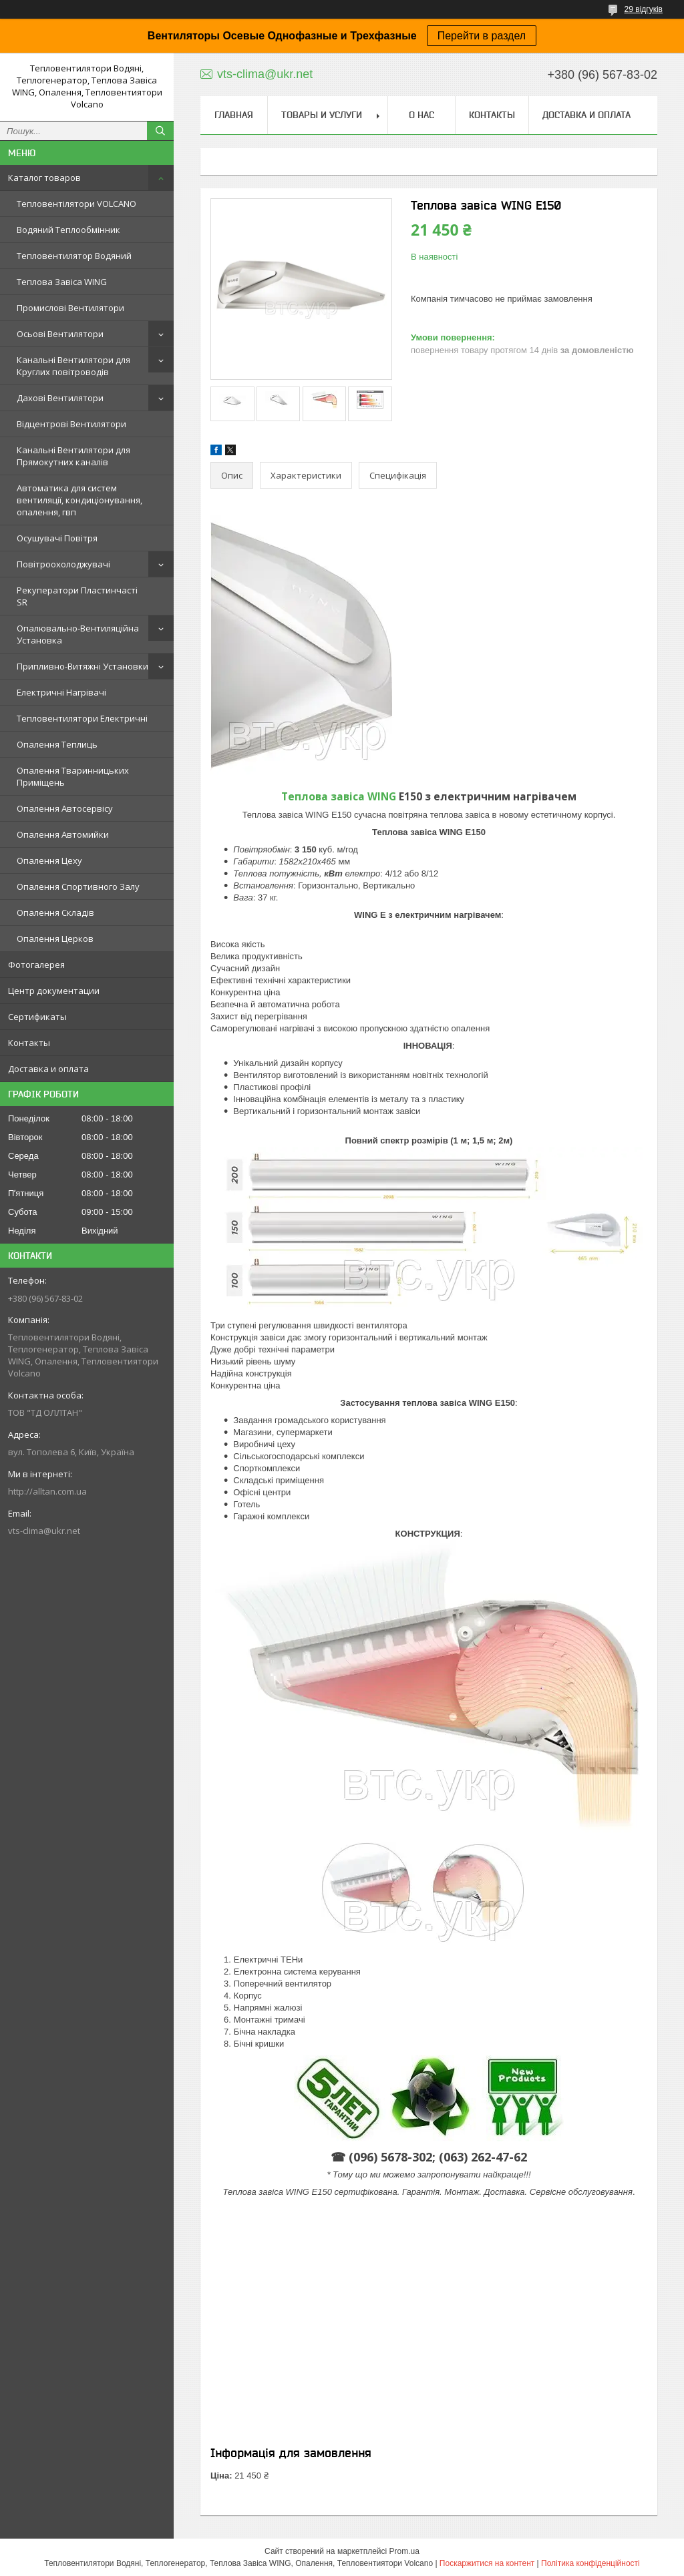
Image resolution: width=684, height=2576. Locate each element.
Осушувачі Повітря (57, 538)
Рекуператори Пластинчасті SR (77, 596)
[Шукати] (160, 131)
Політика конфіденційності (590, 2563)
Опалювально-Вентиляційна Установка (78, 634)
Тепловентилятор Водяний (74, 256)
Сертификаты (37, 1017)
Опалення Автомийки (63, 834)
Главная (233, 114)
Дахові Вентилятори (60, 398)
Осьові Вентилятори (60, 334)
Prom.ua (404, 2551)
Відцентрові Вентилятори (71, 424)
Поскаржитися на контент (487, 2563)
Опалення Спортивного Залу (78, 886)
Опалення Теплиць (57, 744)
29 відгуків (644, 9)
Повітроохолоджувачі (63, 564)
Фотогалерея (36, 965)
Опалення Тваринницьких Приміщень (73, 776)
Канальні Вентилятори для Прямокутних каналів (73, 456)
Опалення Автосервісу (65, 808)
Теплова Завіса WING (62, 282)
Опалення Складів (55, 913)
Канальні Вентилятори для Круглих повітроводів (73, 366)
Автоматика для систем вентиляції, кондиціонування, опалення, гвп (79, 500)
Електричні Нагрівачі (61, 692)
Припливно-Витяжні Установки (82, 666)
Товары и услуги (321, 114)
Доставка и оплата (48, 1069)
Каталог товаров (44, 178)
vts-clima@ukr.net (44, 1531)
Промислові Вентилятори (70, 308)
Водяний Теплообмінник (68, 230)
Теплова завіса (338, 796)
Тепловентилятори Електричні (82, 718)
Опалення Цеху (49, 860)
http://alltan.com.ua (47, 1491)
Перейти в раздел (482, 35)
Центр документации (54, 991)
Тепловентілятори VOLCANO (76, 204)
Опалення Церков (55, 939)
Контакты (29, 1043)
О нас (421, 114)
